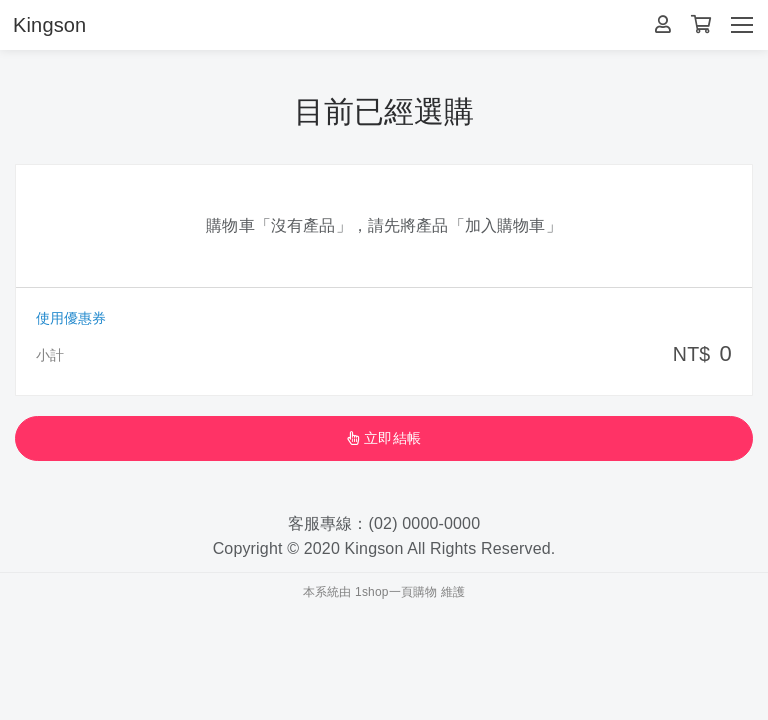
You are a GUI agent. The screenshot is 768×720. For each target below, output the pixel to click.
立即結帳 (384, 438)
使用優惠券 (71, 318)
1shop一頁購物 (396, 592)
